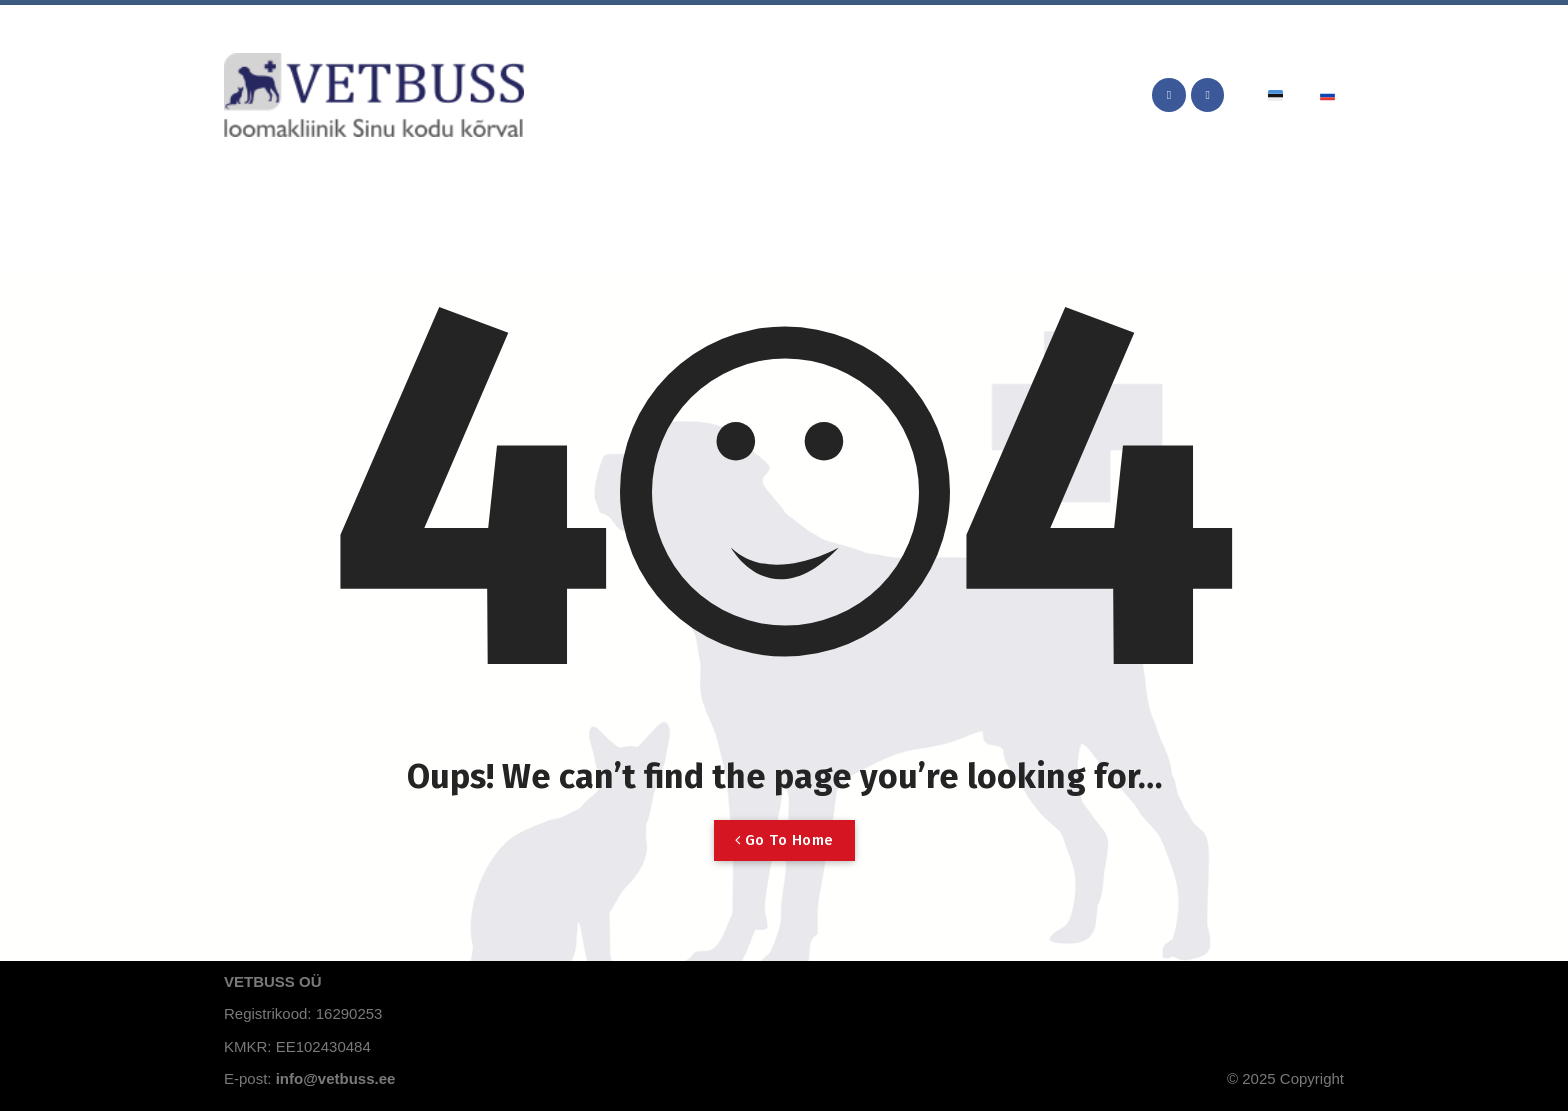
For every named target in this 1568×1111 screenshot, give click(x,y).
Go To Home (784, 840)
